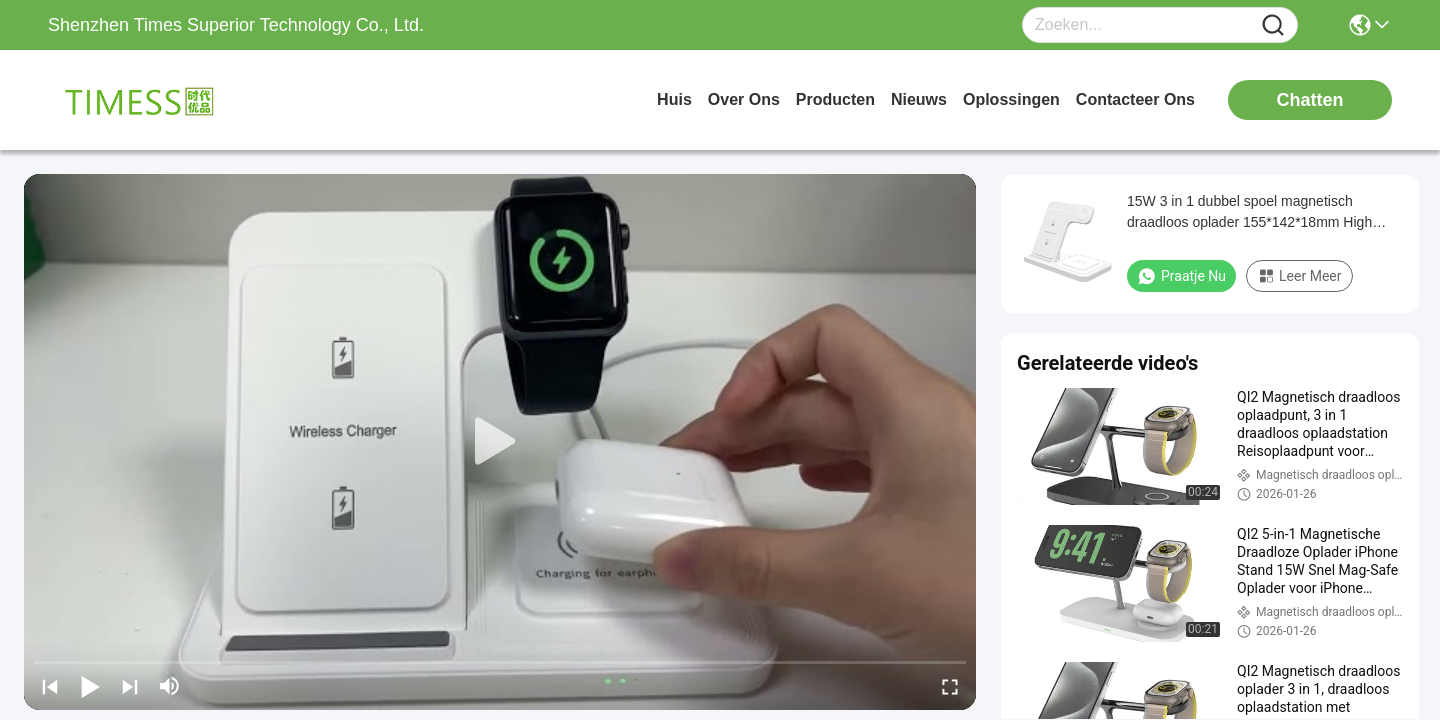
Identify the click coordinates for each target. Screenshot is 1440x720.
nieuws (919, 99)
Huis (674, 99)
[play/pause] (90, 686)
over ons (744, 99)
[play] (500, 442)
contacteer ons (1135, 99)
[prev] (50, 686)
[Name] (1273, 25)
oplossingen (1011, 99)
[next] (130, 686)
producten (835, 99)
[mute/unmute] (170, 686)
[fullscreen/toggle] (950, 686)
